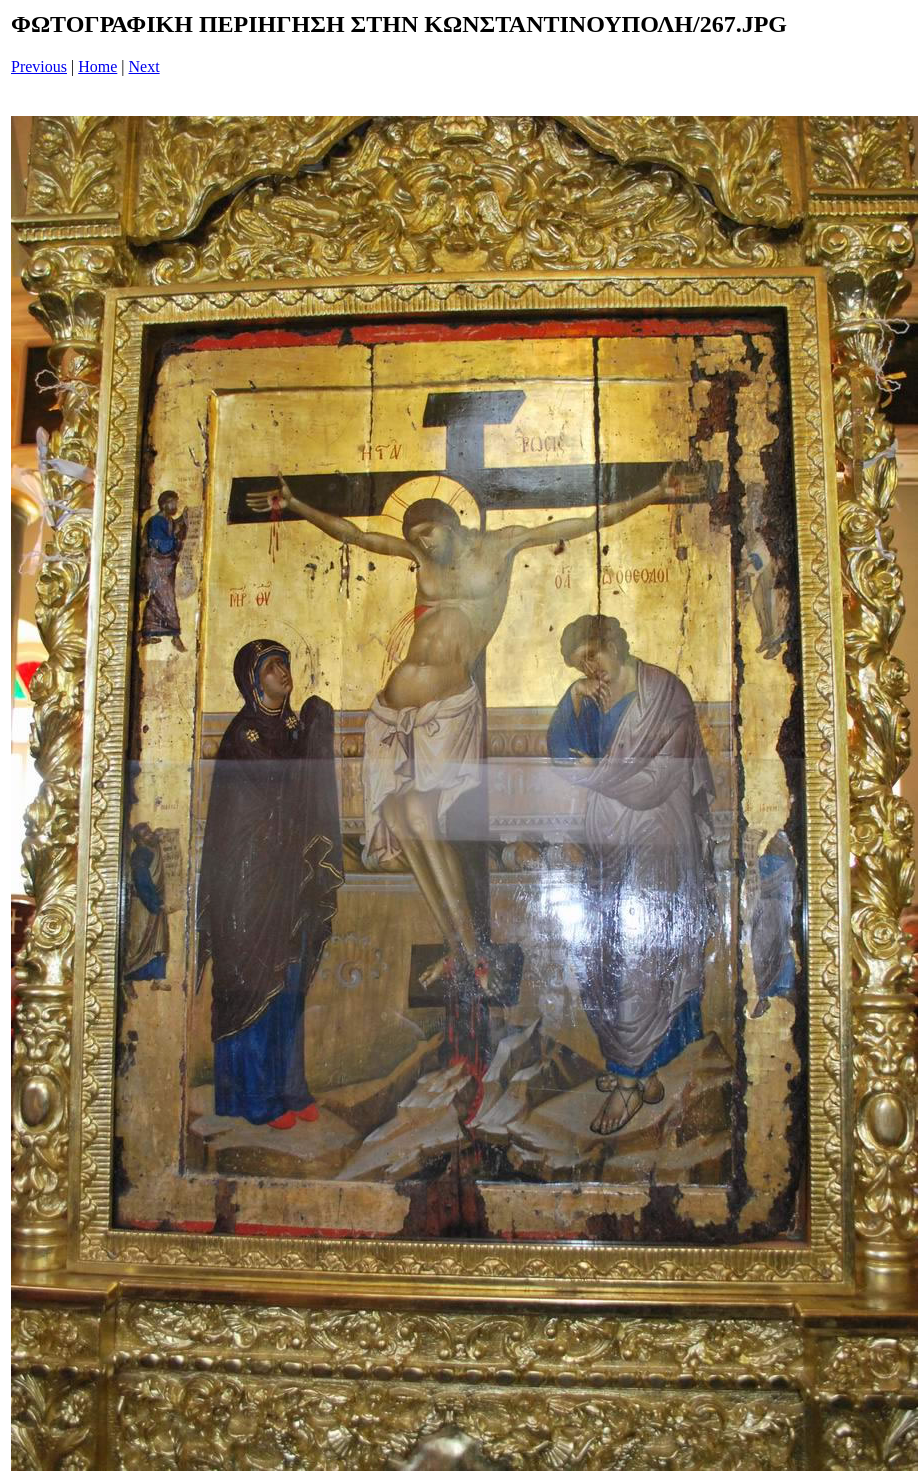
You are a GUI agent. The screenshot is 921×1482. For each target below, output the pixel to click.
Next (144, 66)
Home (97, 66)
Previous (39, 66)
